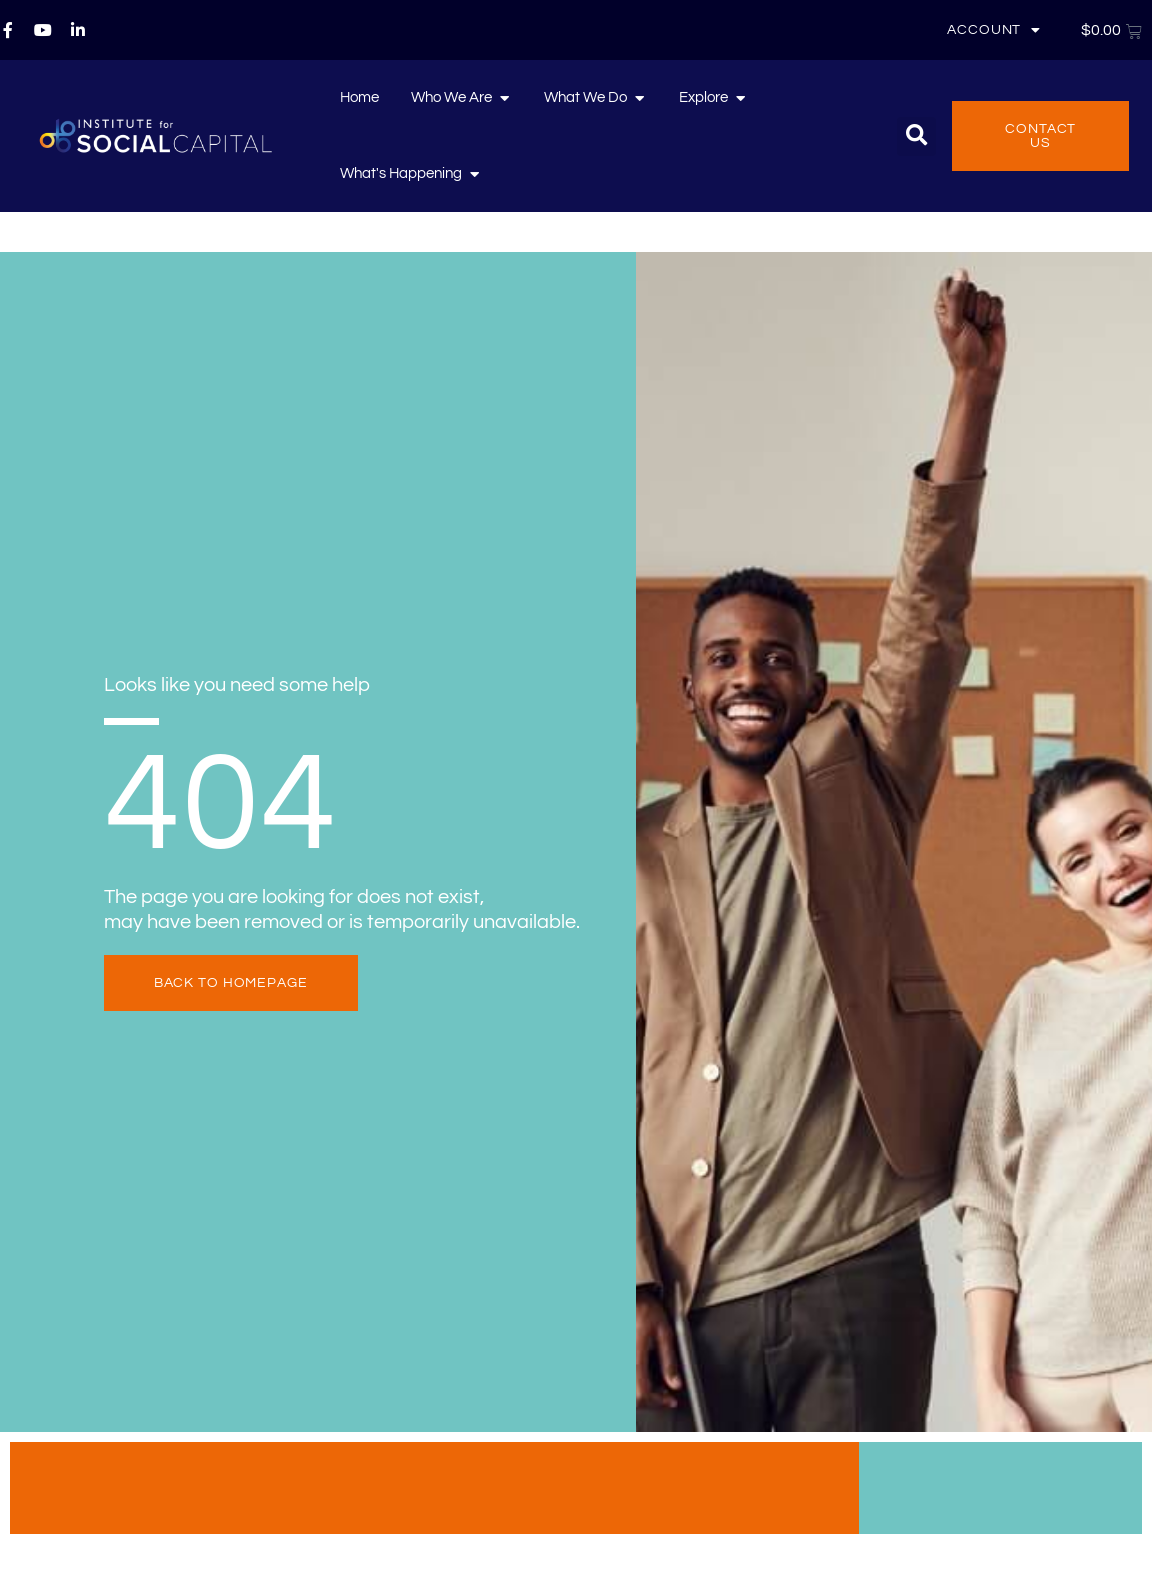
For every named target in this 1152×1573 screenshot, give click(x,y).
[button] (916, 136)
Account (994, 30)
